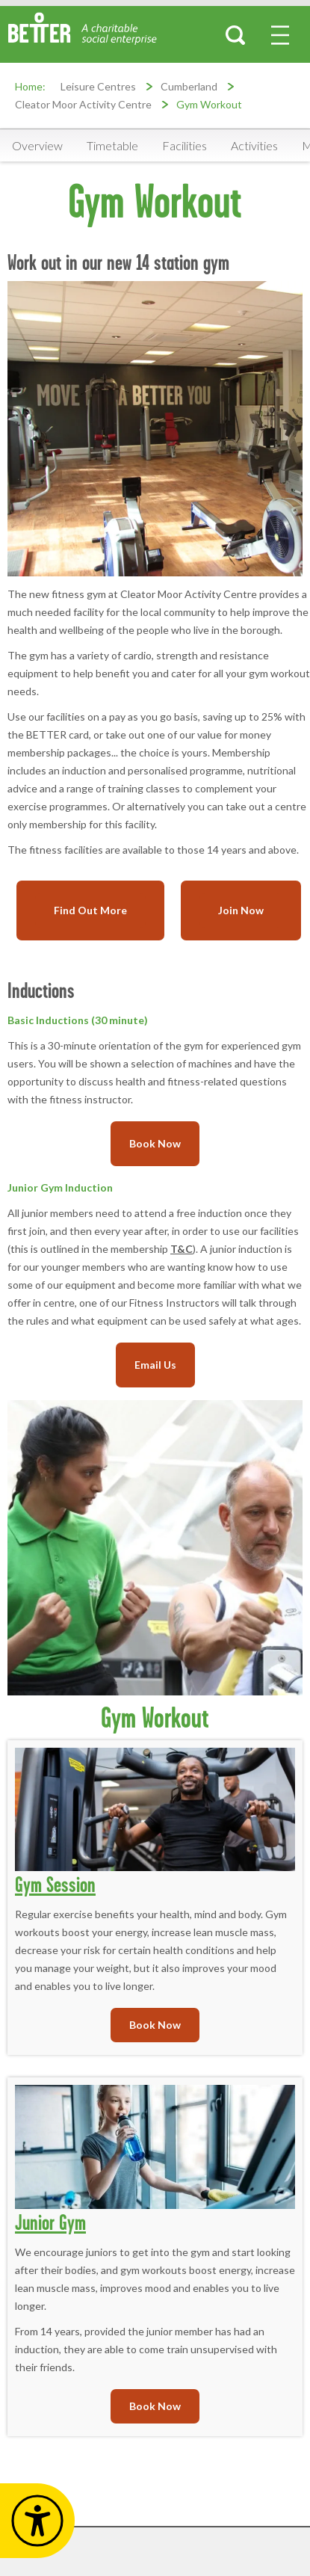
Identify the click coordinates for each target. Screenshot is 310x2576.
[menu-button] (280, 35)
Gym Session (55, 1884)
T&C (181, 1248)
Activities (254, 145)
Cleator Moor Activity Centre (83, 104)
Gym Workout (209, 104)
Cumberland (189, 86)
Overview (37, 145)
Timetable (112, 145)
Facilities (184, 145)
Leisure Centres (98, 86)
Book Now (155, 1143)
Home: (30, 86)
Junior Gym (50, 2222)
